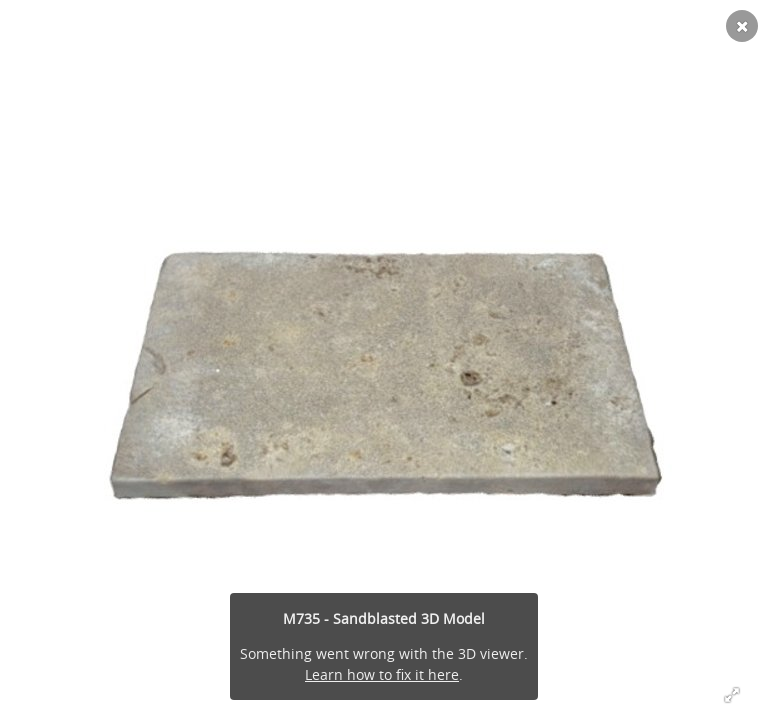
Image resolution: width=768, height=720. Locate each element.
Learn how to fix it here (382, 674)
